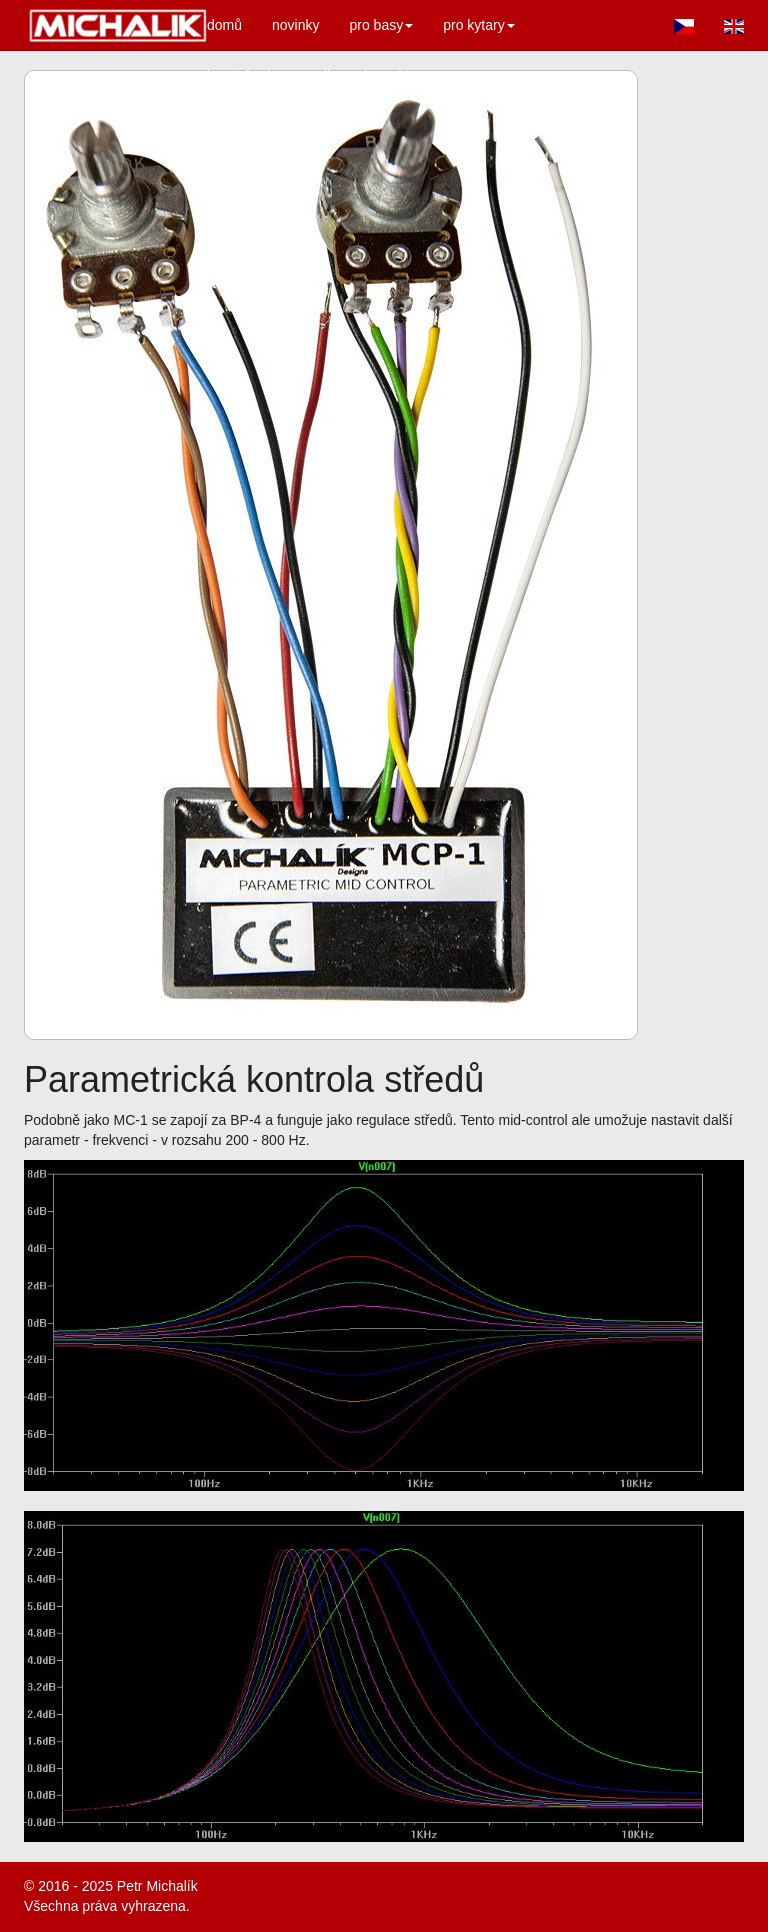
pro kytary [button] (478, 25)
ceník (317, 75)
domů (224, 25)
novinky (295, 25)
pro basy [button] (382, 25)
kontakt (386, 75)
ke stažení (239, 75)
